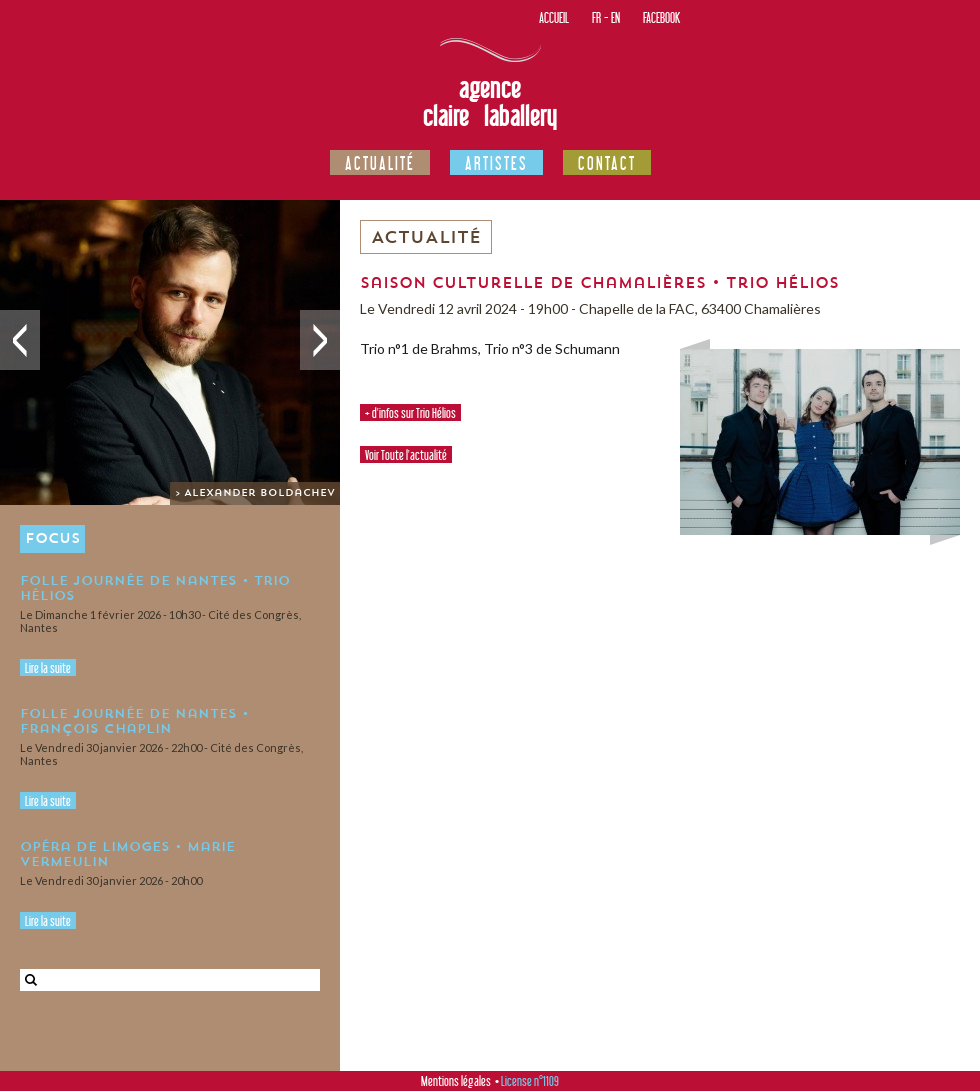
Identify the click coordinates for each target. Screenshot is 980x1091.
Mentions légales (456, 1081)
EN (615, 17)
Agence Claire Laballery (490, 102)
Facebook (661, 17)
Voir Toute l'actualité (406, 455)
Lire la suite (48, 668)
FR (596, 17)
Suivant (320, 340)
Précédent (20, 340)
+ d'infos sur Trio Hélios (410, 413)
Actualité (380, 163)
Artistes (496, 163)
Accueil (554, 17)
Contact (607, 163)
